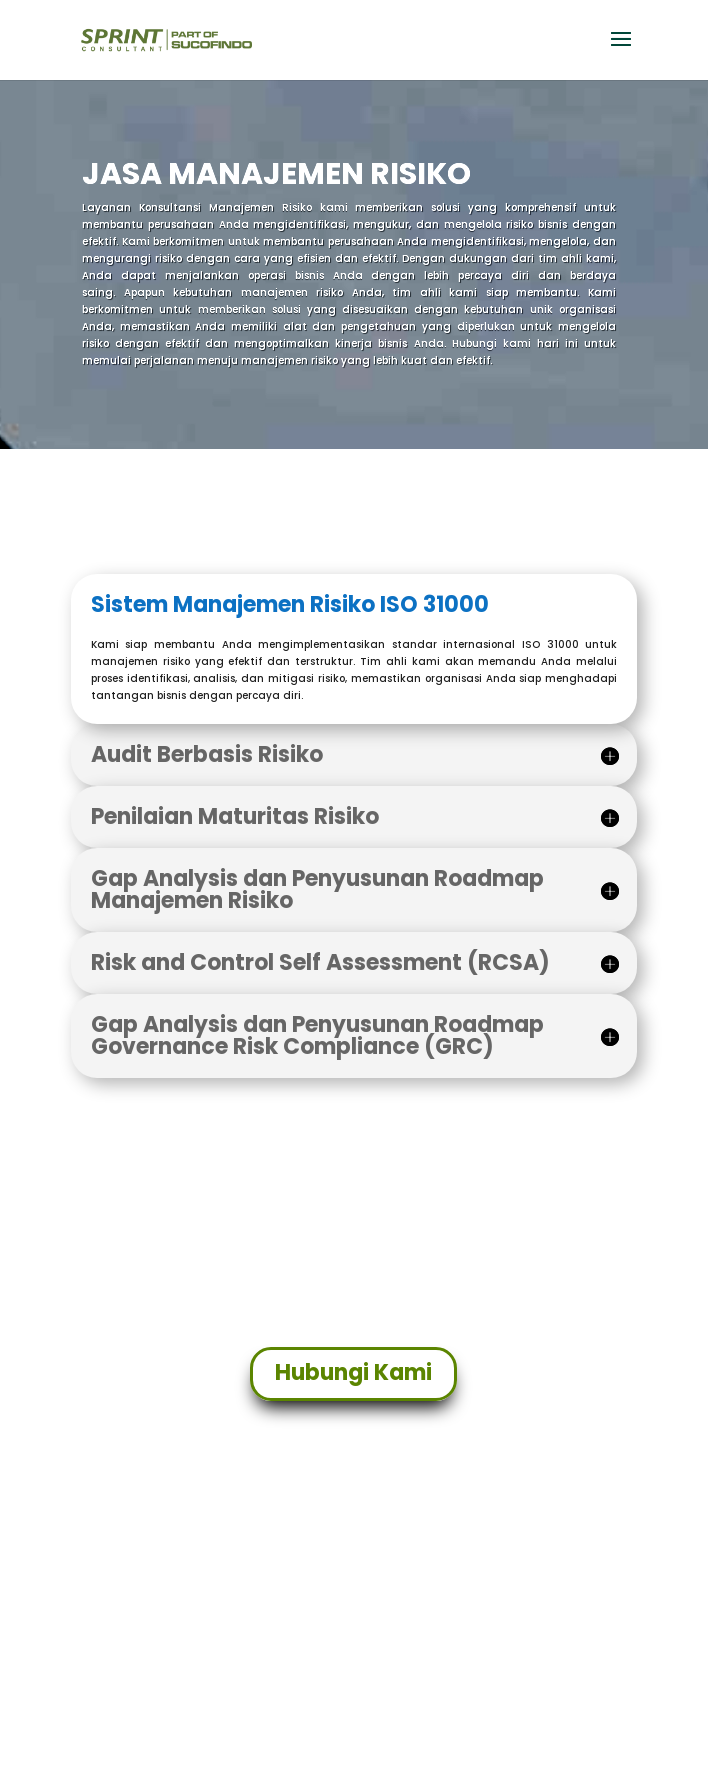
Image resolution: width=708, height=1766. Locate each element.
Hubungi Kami (353, 1372)
